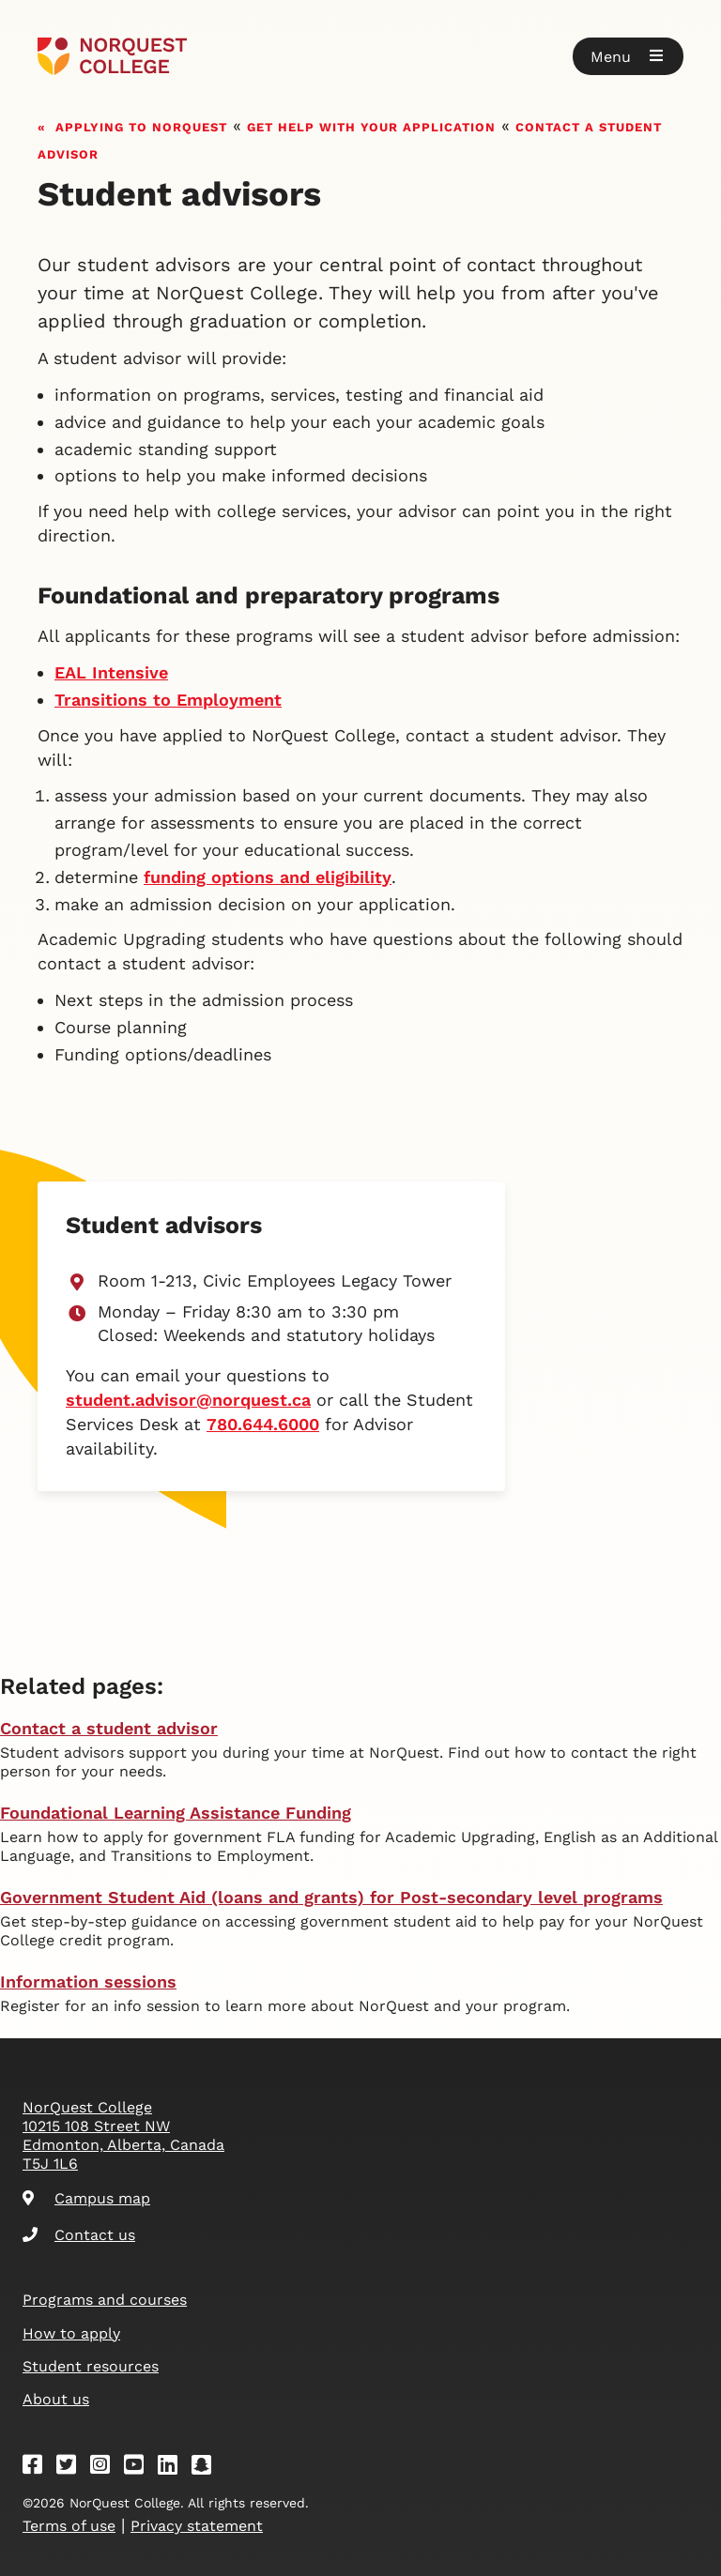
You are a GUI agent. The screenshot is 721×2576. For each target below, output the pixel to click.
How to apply (71, 2333)
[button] (628, 56)
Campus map (86, 2198)
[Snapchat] (207, 2468)
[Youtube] (140, 2468)
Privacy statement (196, 2526)
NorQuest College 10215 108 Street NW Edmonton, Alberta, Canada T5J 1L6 (123, 2135)
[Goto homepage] (112, 56)
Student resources (91, 2366)
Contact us (79, 2235)
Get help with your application (371, 125)
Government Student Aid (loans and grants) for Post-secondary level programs (331, 1897)
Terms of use (69, 2526)
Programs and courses (105, 2300)
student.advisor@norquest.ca (188, 1400)
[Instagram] (106, 2468)
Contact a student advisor (109, 1728)
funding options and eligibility (267, 877)
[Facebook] (38, 2468)
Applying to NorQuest (141, 125)
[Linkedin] (174, 2468)
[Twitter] (72, 2468)
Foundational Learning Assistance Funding (175, 1812)
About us (56, 2399)
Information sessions (88, 1981)
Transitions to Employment (168, 699)
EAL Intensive (111, 672)
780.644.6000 (263, 1424)
